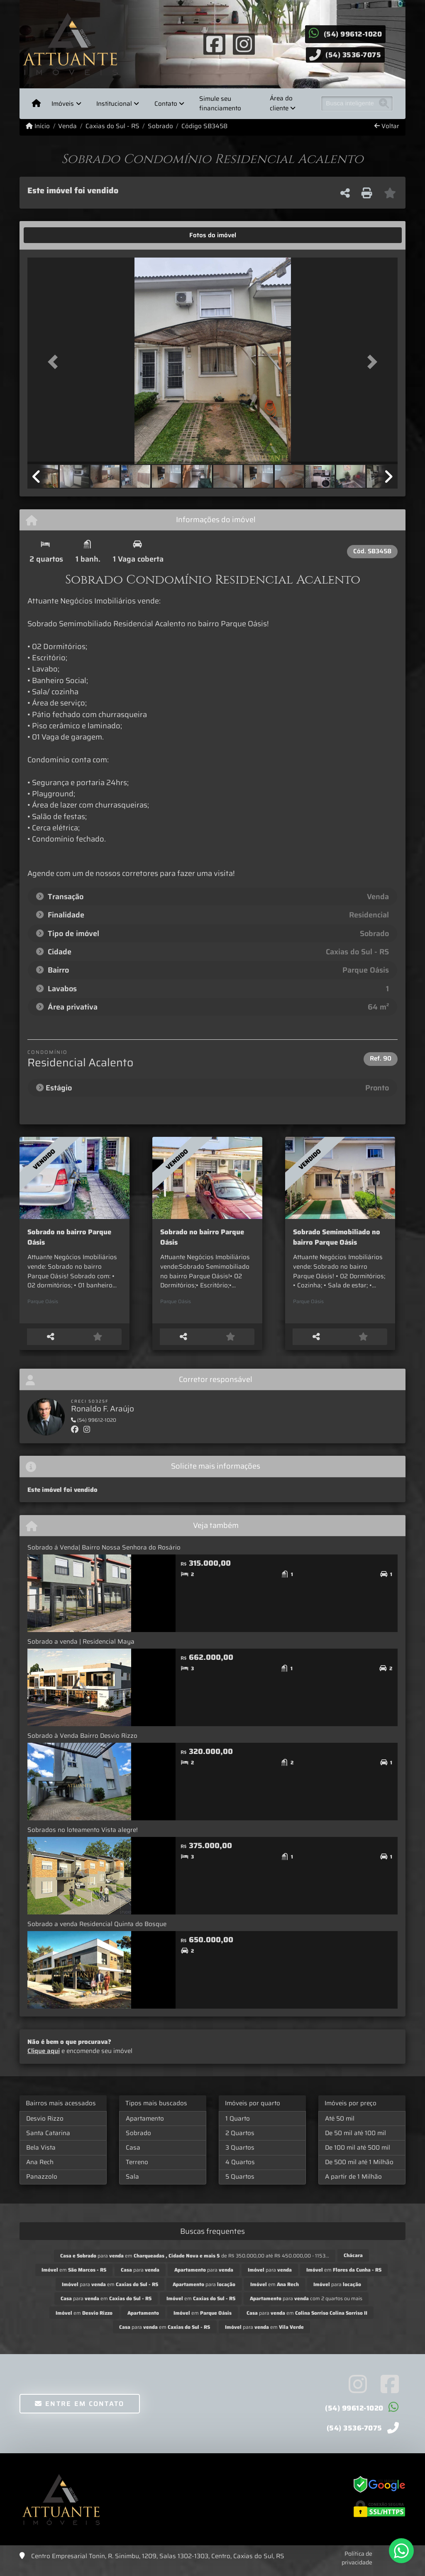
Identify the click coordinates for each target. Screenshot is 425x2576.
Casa (133, 2155)
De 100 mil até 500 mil (357, 2155)
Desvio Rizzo (45, 2126)
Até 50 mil (339, 2126)
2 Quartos (239, 2141)
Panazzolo (41, 2184)
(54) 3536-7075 (353, 54)
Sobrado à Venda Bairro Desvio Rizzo (82, 1744)
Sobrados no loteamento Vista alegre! (82, 1838)
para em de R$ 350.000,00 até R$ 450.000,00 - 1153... (194, 2263)
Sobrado (160, 126)
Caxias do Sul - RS (112, 126)
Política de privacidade (357, 2566)
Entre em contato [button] (79, 2411)
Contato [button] (165, 104)
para (140, 2278)
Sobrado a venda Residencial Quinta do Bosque (96, 1932)
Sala (132, 2184)
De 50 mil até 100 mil (355, 2141)
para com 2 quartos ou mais (306, 2306)
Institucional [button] (114, 104)
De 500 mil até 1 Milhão (359, 2170)
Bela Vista (41, 2155)
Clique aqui (43, 2059)
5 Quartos (239, 2184)
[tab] (53, 235)
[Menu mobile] (36, 103)
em (74, 2278)
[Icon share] (214, 44)
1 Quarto (237, 2126)
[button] (55, 361)
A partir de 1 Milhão (353, 2184)
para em (110, 2292)
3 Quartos (239, 2155)
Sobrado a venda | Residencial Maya (80, 1649)
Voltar (386, 126)
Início (38, 126)
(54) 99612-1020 (353, 34)
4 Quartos (240, 2170)
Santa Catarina (48, 2141)
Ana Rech (40, 2170)
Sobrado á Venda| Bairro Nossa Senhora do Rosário (104, 1555)
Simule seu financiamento (220, 103)
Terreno (137, 2170)
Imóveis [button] (62, 104)
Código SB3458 (204, 126)
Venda (67, 126)
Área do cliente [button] (281, 103)
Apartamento (145, 2126)
